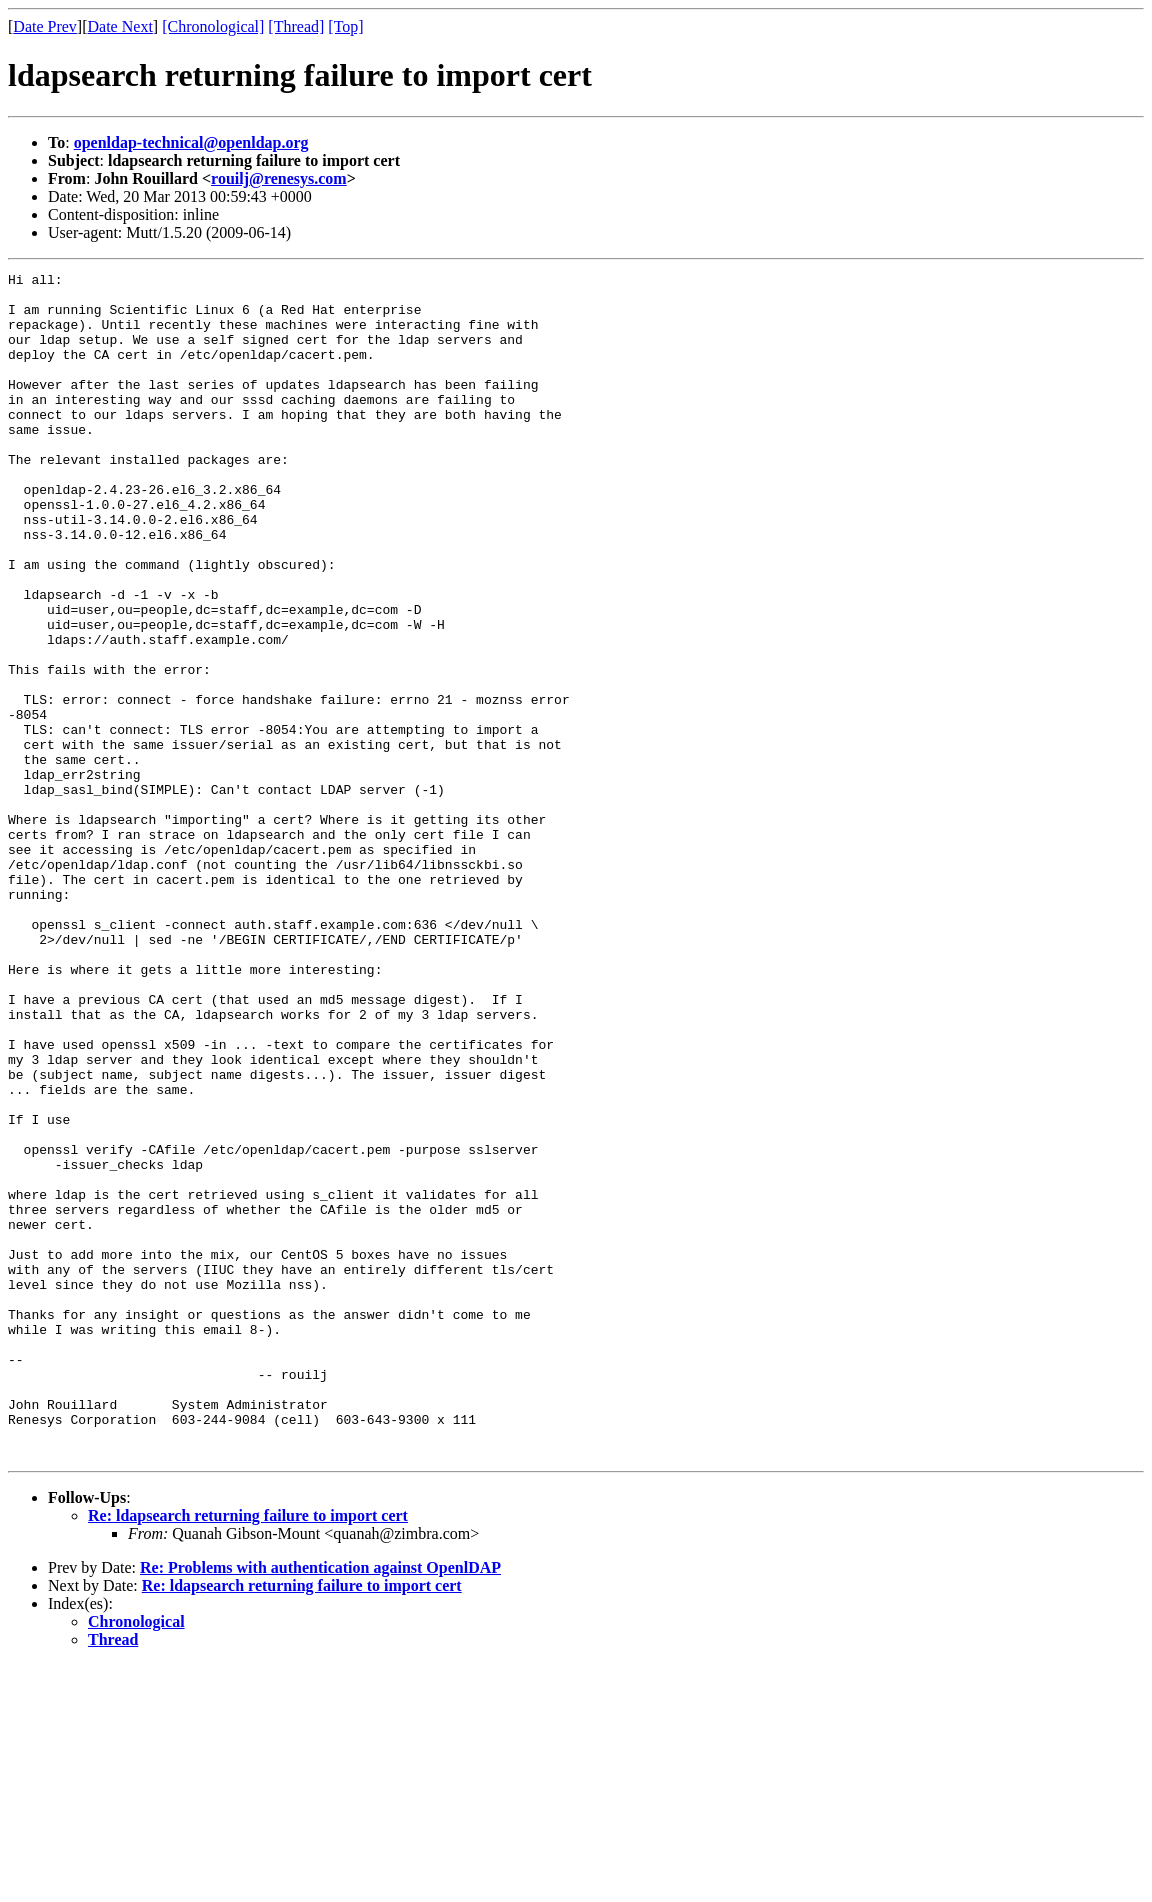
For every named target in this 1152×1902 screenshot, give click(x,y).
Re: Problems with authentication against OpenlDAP (320, 1804)
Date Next (120, 26)
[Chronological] (213, 26)
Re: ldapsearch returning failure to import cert (248, 1752)
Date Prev (45, 26)
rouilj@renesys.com (279, 178)
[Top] (345, 26)
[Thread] (296, 26)
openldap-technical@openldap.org (191, 142)
